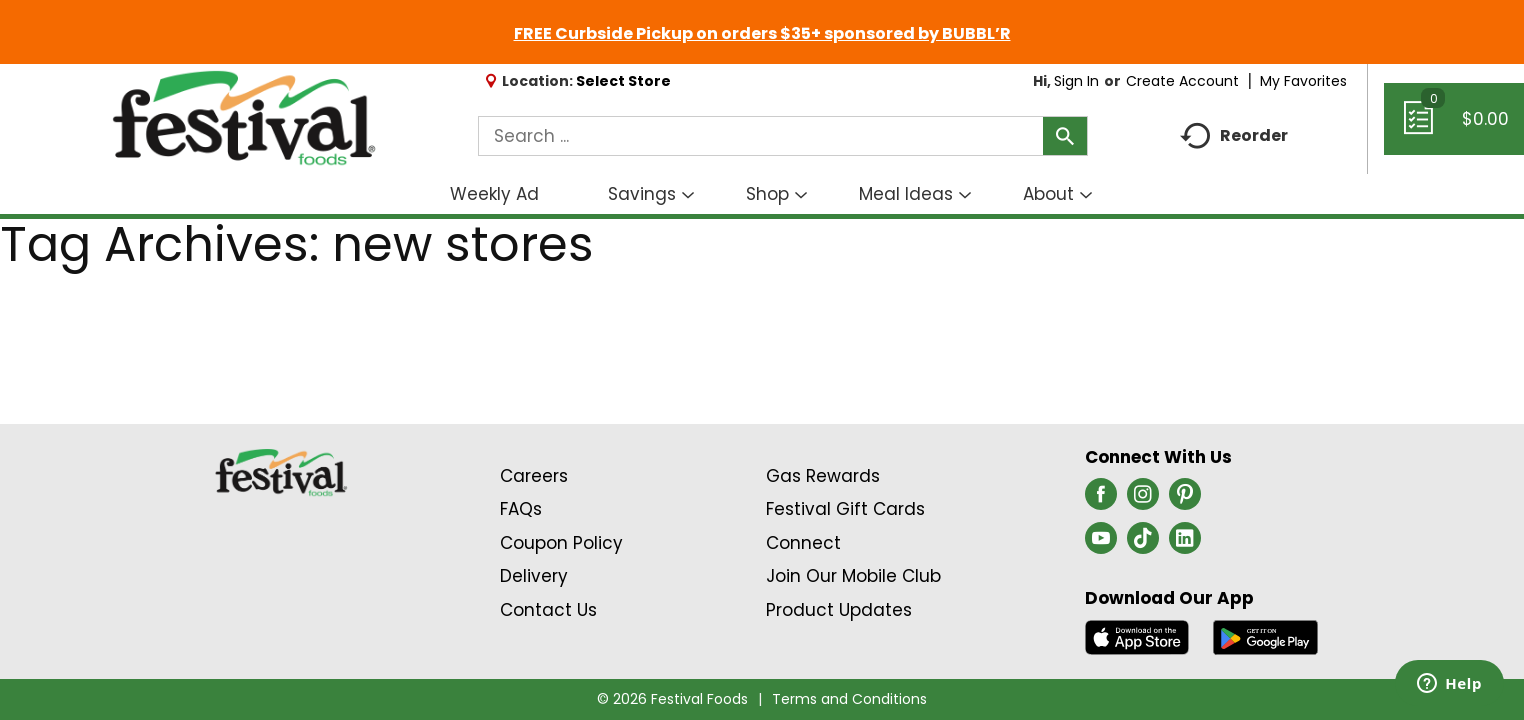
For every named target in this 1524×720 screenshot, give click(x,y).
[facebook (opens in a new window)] (1101, 500)
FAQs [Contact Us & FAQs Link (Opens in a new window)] (521, 509)
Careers (534, 476)
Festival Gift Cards (845, 509)
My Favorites (1305, 81)
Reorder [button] (1234, 136)
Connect (803, 543)
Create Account (1182, 81)
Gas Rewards (823, 476)
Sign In (1076, 81)
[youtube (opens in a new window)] (1101, 544)
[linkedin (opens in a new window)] (1185, 544)
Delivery (534, 576)
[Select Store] (625, 81)
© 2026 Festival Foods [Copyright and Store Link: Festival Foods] (672, 699)
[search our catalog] (1065, 136)
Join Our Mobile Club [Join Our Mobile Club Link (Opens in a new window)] (853, 576)
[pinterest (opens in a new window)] (1185, 500)
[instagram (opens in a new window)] (1143, 500)
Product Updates (839, 610)
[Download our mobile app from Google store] (1265, 636)
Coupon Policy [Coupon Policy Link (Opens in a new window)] (561, 543)
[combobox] (782, 136)
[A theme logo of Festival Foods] (243, 119)
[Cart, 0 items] (1454, 128)
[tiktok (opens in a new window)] (1143, 544)
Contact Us (548, 610)
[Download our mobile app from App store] (1137, 636)
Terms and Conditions (849, 699)
